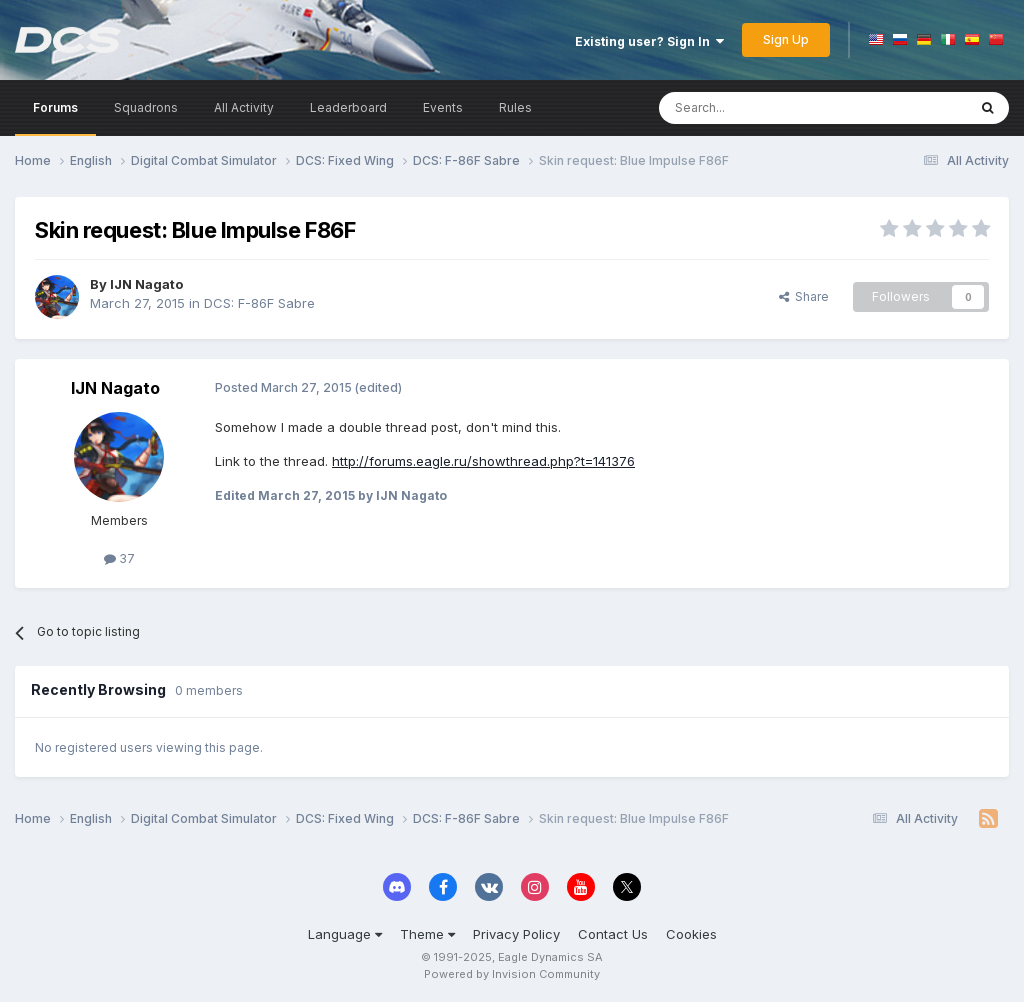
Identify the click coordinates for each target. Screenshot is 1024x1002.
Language (345, 934)
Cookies (691, 934)
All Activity (244, 107)
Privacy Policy (516, 934)
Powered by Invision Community (512, 974)
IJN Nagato (146, 284)
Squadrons (146, 107)
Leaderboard (348, 107)
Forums (55, 107)
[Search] (761, 108)
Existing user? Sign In (649, 41)
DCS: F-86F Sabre (259, 303)
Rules (515, 107)
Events (443, 107)
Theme (427, 934)
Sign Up (786, 39)
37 (119, 558)
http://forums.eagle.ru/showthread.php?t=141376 (483, 461)
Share (804, 296)
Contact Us (613, 934)
